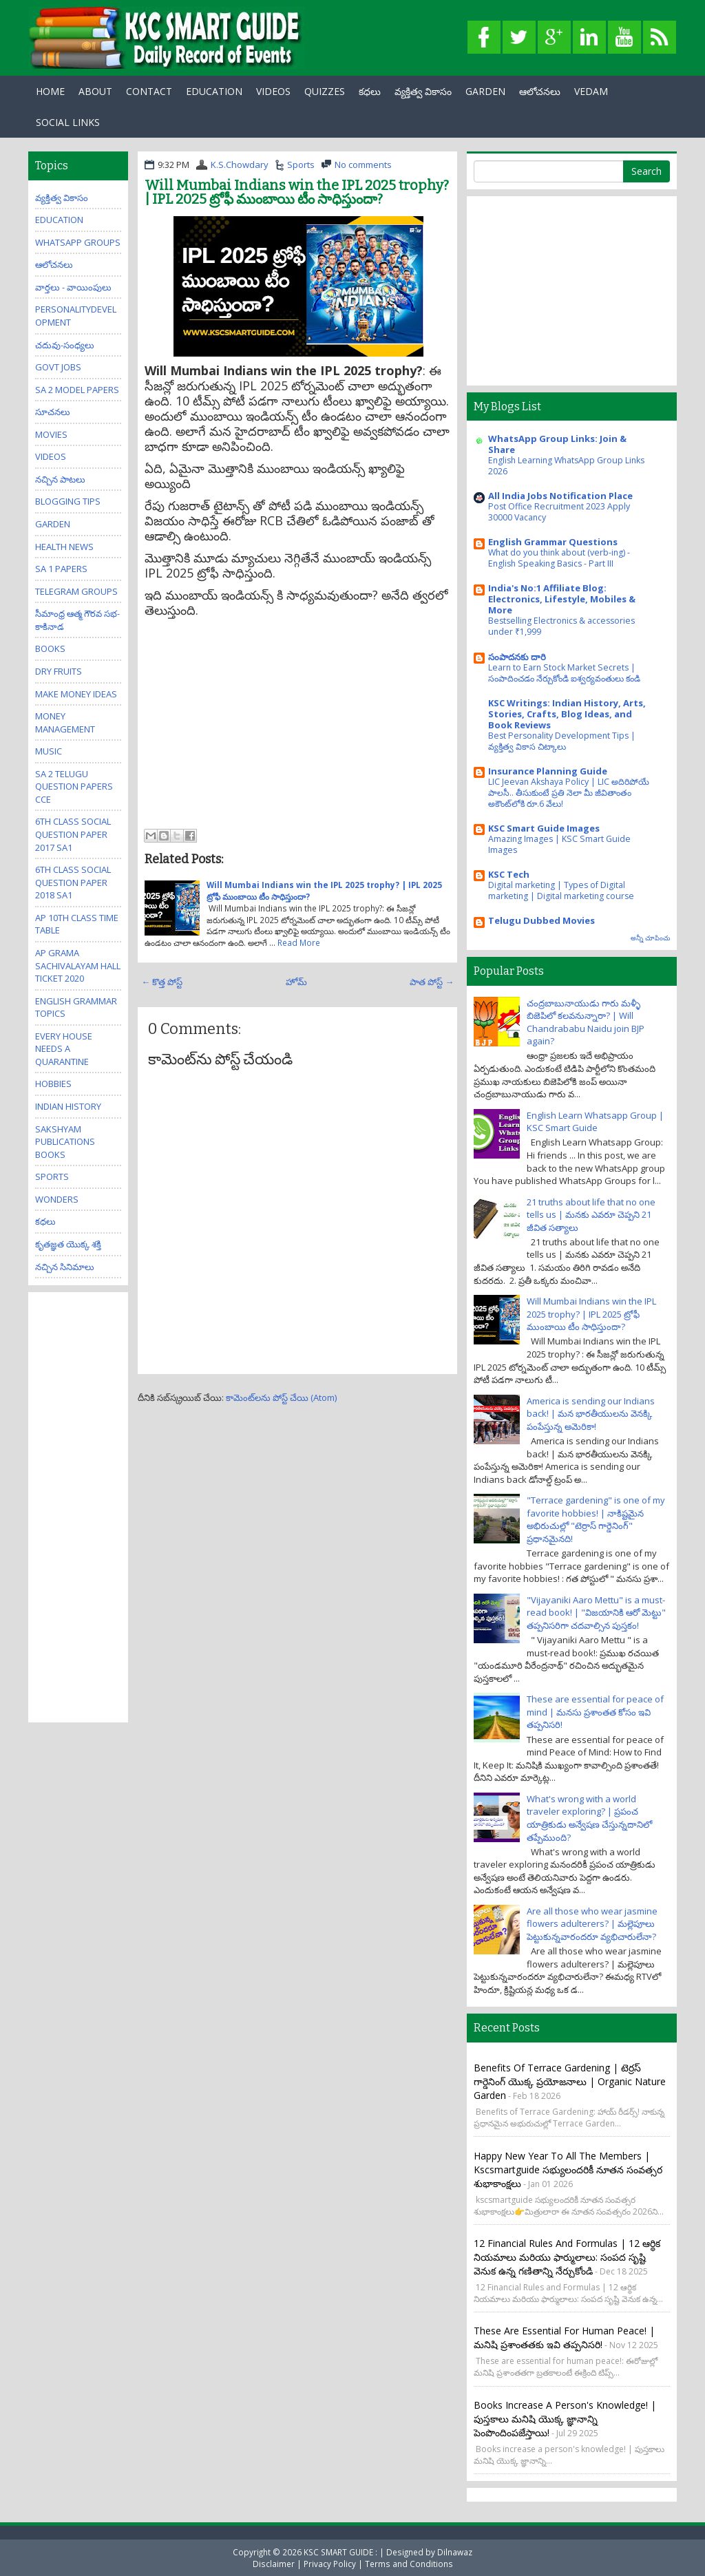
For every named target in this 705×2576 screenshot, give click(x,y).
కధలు (370, 91)
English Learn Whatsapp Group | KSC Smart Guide (595, 1121)
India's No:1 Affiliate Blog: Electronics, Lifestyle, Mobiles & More (561, 599)
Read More (298, 942)
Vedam (591, 91)
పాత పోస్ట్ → (432, 981)
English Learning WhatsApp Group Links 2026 (566, 465)
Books (50, 648)
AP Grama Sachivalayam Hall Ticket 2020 (77, 965)
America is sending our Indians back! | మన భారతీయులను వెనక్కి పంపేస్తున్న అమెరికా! (591, 1414)
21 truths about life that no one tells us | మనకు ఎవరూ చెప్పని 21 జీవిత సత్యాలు (591, 1215)
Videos (273, 91)
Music (48, 751)
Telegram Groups (76, 591)
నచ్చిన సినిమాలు (64, 1266)
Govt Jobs (58, 367)
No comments (363, 164)
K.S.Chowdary (240, 164)
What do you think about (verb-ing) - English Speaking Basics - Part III (559, 558)
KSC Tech (508, 874)
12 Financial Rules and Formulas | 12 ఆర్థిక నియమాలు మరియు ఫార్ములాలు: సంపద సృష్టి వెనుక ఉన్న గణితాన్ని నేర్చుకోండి (567, 2257)
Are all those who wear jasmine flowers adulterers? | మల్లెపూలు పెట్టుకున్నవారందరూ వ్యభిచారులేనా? (592, 1924)
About (95, 91)
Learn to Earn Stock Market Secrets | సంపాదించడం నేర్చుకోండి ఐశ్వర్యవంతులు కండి (564, 673)
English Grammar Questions (553, 542)
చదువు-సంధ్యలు (64, 345)
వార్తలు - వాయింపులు (73, 287)
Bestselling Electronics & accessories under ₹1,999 (561, 626)
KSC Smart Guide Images (544, 828)
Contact (149, 91)
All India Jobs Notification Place (560, 495)
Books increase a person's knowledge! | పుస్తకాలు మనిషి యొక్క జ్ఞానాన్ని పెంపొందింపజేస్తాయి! (565, 2418)
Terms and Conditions (409, 2563)
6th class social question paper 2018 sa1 (73, 882)
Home (50, 91)
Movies (51, 434)
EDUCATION (214, 91)
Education (59, 219)
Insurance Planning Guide (547, 771)
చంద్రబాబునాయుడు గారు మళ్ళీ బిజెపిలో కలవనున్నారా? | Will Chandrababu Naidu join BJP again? (585, 1022)
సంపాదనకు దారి (517, 657)
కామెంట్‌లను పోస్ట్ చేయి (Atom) (281, 1397)
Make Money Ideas (76, 694)
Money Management (65, 722)
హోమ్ (296, 981)
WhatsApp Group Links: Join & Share (557, 444)
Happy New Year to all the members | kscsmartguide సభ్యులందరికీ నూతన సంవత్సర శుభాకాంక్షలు (568, 2169)
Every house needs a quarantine (63, 1049)
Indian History (68, 1106)
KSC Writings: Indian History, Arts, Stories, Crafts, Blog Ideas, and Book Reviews (567, 714)
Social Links (68, 122)
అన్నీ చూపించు (650, 937)
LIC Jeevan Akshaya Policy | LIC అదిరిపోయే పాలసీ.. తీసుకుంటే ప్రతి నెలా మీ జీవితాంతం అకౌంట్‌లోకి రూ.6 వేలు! (568, 793)
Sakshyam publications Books (65, 1142)
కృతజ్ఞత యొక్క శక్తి (68, 1244)
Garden (52, 524)
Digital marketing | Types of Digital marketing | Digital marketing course (561, 890)
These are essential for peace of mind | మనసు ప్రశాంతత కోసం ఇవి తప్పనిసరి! (595, 1712)
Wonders (56, 1199)
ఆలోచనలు (539, 91)
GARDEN (485, 91)
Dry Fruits (58, 671)
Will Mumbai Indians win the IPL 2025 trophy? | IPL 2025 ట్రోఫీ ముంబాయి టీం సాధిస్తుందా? (297, 192)
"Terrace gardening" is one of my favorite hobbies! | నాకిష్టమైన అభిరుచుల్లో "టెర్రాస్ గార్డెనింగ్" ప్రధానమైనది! (596, 1519)
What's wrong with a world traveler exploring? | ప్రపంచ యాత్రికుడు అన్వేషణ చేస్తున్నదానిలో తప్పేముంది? (589, 1818)
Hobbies (53, 1083)
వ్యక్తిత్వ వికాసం (423, 91)
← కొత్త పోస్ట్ (161, 981)
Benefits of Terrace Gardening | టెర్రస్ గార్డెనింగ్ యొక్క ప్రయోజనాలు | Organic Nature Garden (570, 2081)
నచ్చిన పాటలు (60, 479)
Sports (301, 164)
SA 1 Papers (61, 568)
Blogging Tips (68, 501)
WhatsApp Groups (77, 242)
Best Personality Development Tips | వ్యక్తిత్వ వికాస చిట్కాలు (561, 741)
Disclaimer (274, 2563)
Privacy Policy (330, 2563)
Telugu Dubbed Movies (541, 920)
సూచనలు (52, 411)
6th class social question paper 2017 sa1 (73, 834)
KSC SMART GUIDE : (341, 2551)
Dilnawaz (454, 2551)
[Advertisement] (297, 721)
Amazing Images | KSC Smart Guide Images (559, 844)
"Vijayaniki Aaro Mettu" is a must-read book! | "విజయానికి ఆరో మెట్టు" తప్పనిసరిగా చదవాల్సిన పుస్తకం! (596, 1613)
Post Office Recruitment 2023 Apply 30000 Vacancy (559, 511)
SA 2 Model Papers (77, 389)
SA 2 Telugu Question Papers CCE (74, 786)
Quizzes (324, 91)
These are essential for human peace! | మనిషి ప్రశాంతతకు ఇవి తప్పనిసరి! (564, 2337)
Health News (64, 546)
